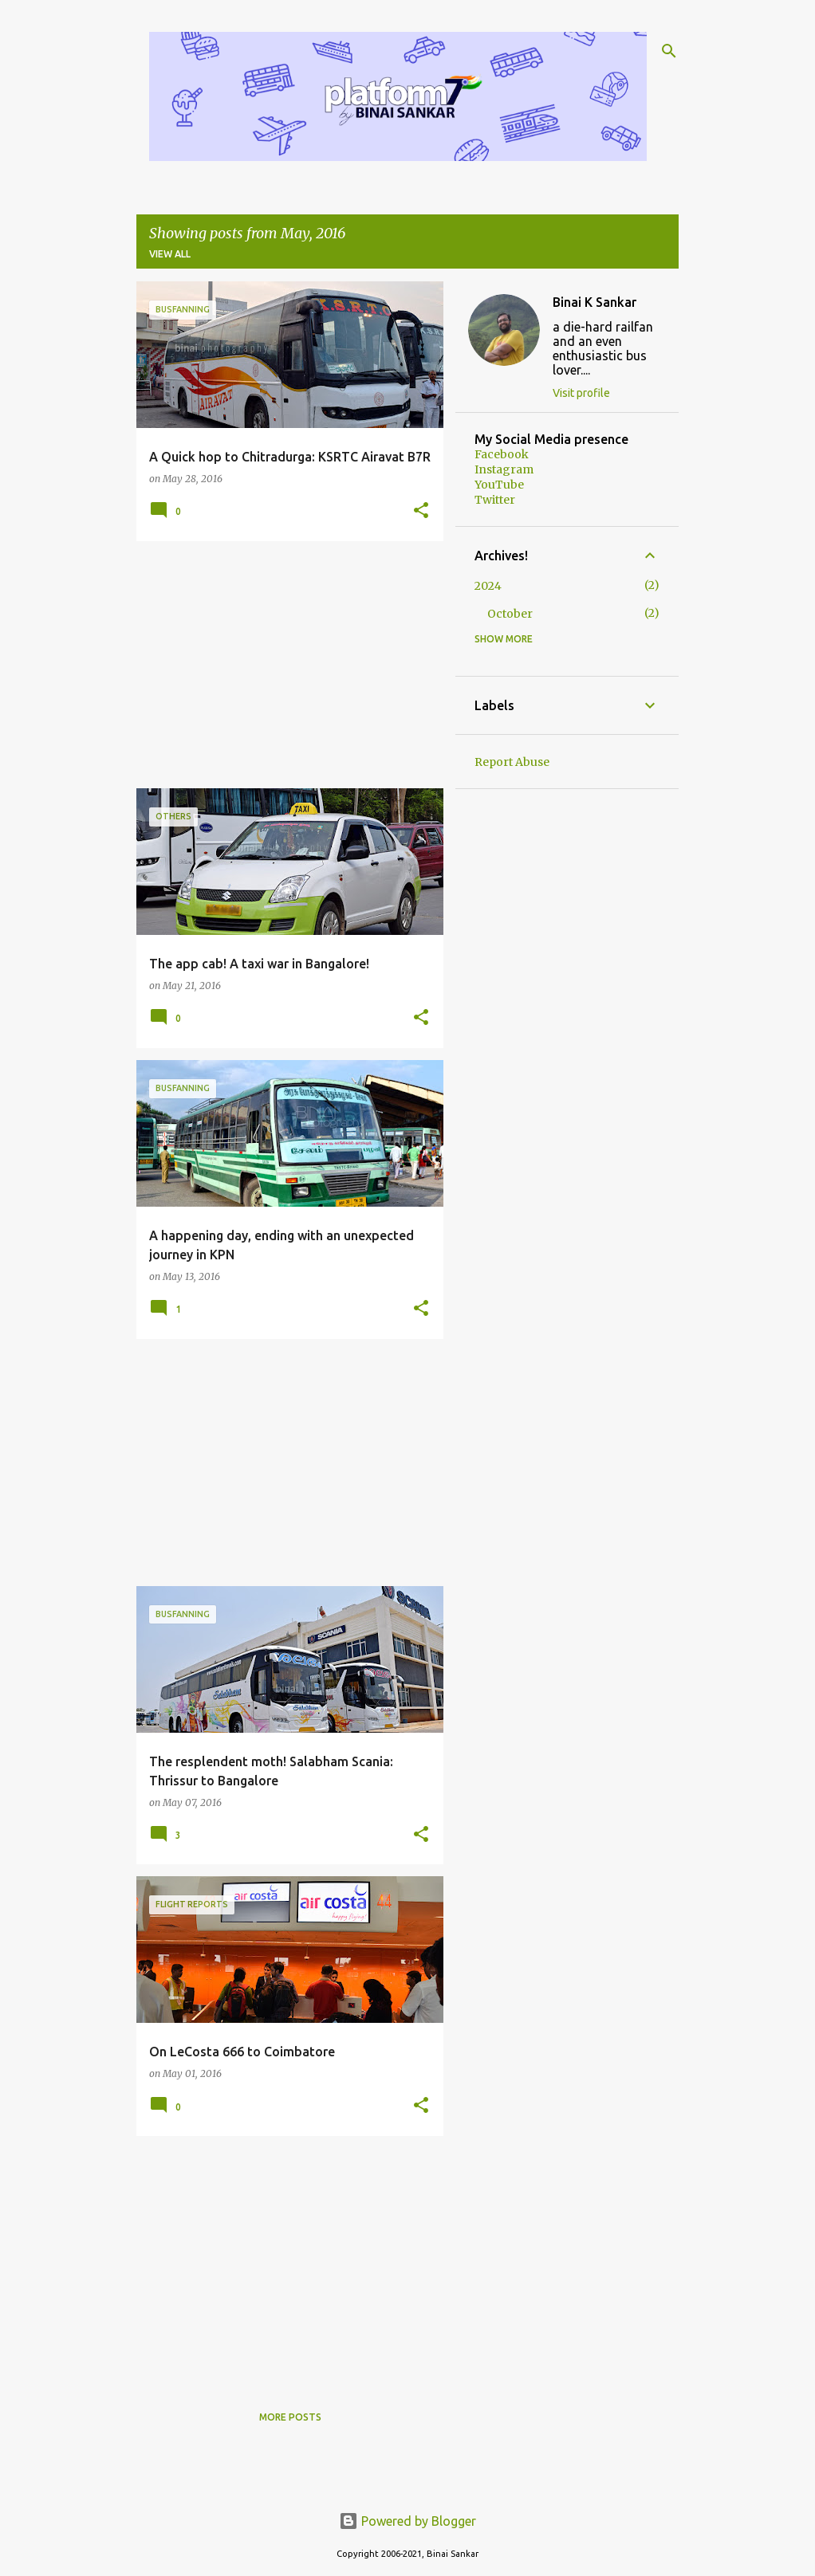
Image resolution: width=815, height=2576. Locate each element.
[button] (421, 511)
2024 (488, 586)
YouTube (499, 484)
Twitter (494, 500)
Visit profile (581, 393)
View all (170, 254)
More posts (290, 2417)
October (510, 614)
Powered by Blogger (407, 2521)
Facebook (501, 454)
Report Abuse (511, 762)
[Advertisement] (283, 664)
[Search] (669, 51)
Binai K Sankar (594, 302)
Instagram (503, 469)
